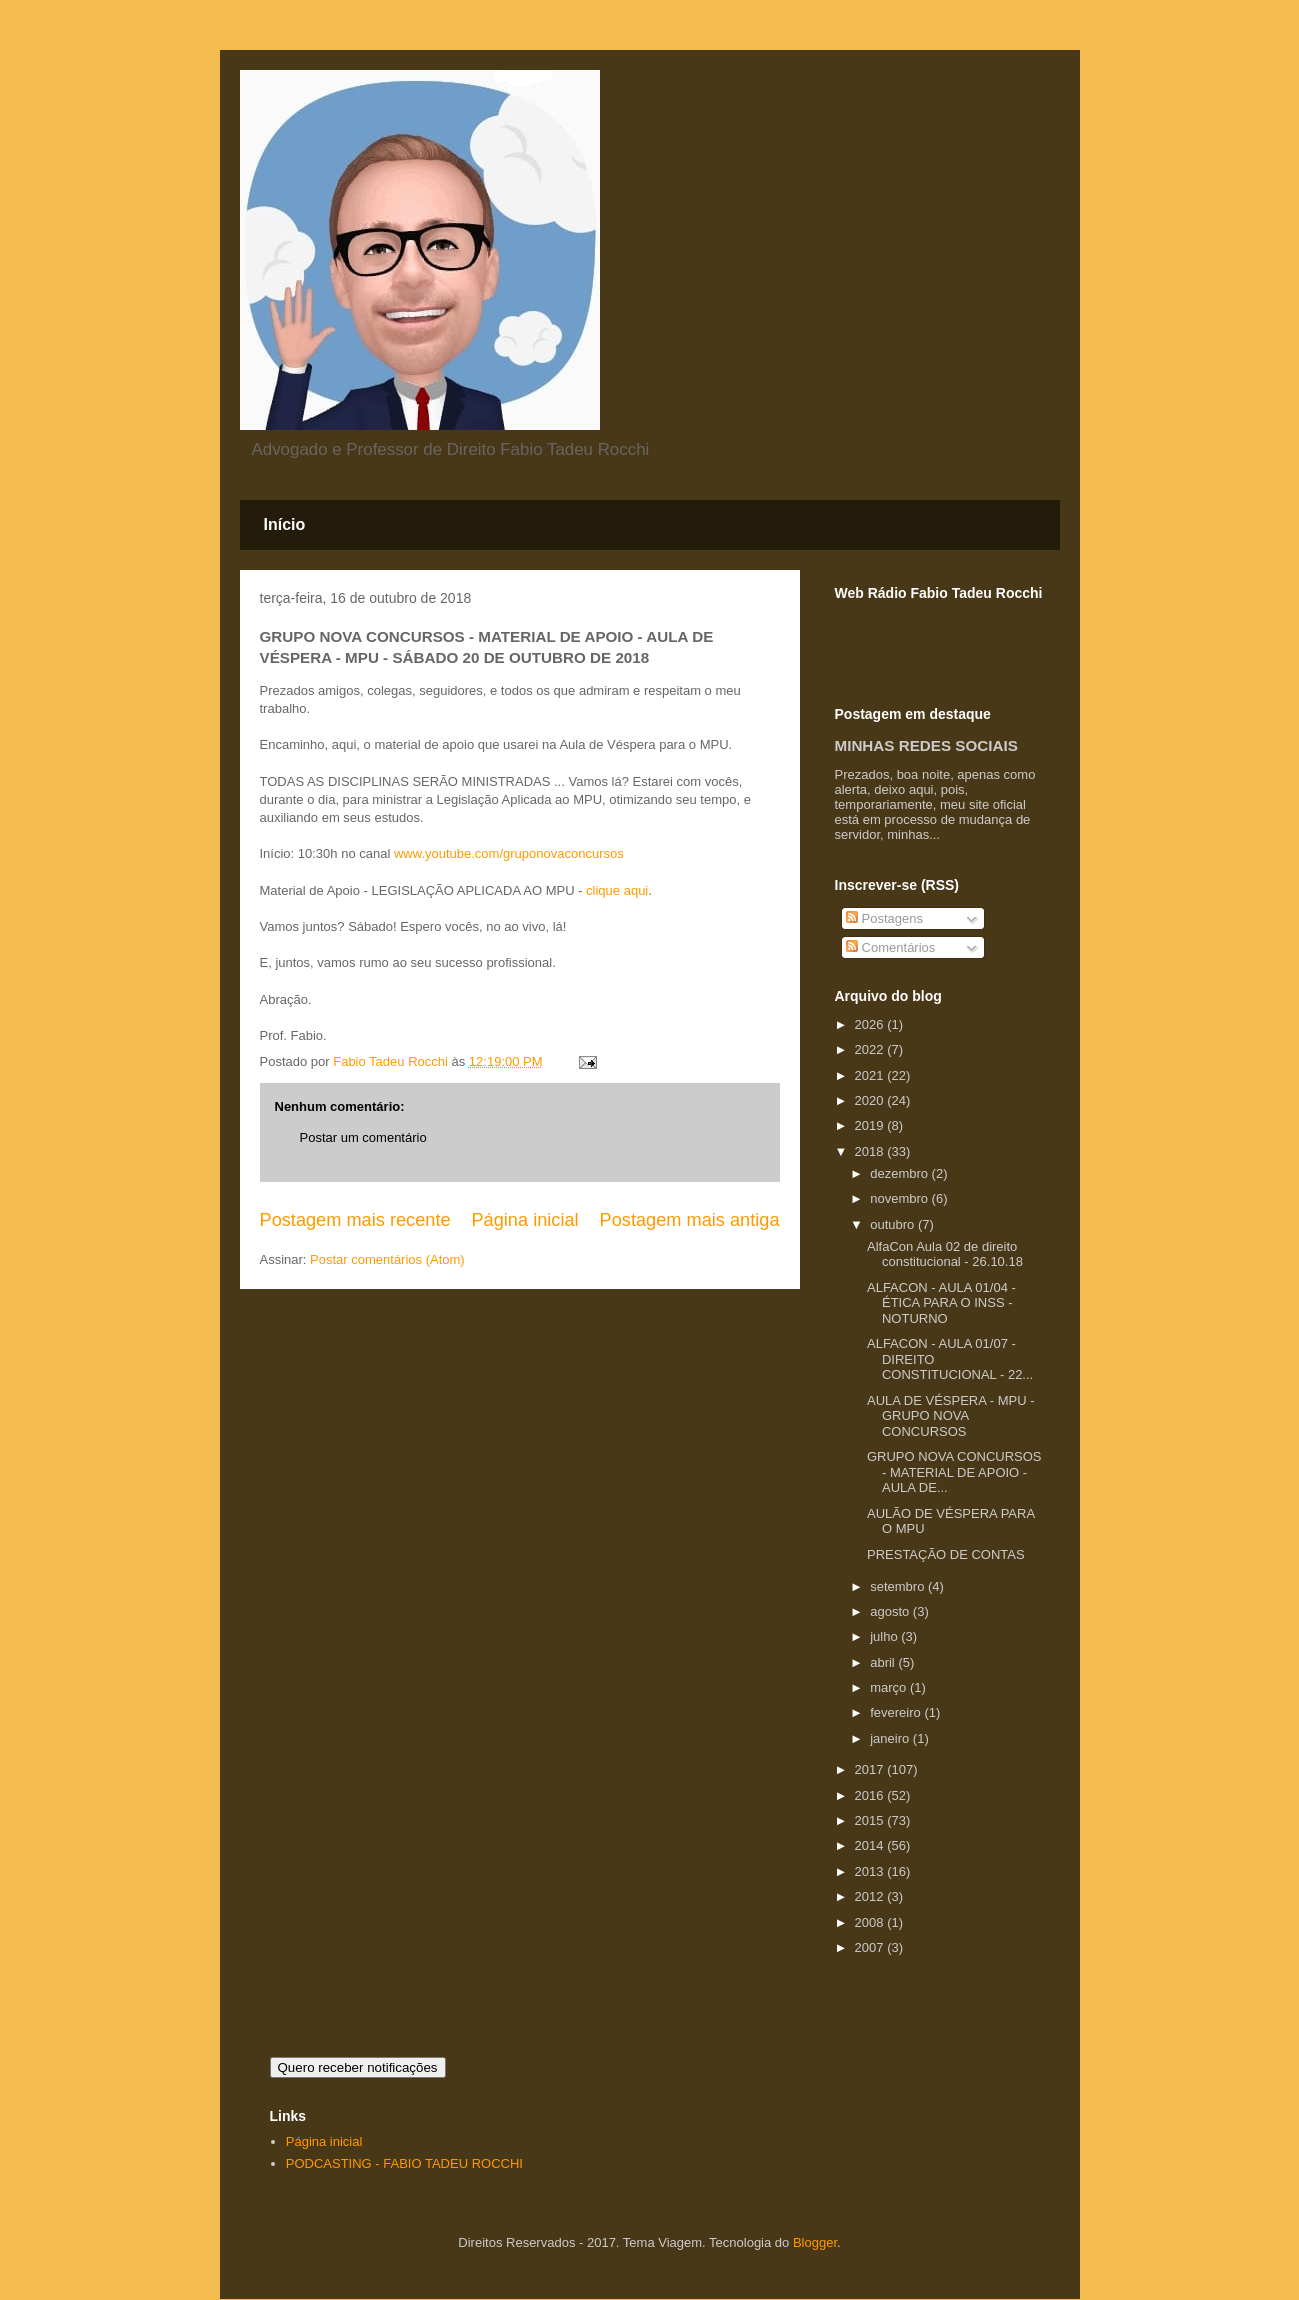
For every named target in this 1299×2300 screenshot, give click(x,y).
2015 (871, 1820)
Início (285, 524)
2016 (871, 1795)
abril (884, 1662)
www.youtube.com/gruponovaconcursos (509, 853)
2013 (871, 1871)
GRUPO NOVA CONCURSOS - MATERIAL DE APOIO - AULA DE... (954, 1472)
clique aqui (617, 890)
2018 (871, 1151)
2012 (871, 1896)
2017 (871, 1769)
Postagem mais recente (355, 1220)
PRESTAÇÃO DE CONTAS (946, 1554)
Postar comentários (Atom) (387, 1259)
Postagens (884, 918)
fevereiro (897, 1712)
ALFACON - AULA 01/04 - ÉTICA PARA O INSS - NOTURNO (941, 1303)
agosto (891, 1611)
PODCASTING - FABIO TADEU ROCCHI (404, 2163)
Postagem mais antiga (690, 1220)
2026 (871, 1024)
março (890, 1687)
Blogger (815, 2242)
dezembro (900, 1173)
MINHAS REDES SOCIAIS (926, 745)
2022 (871, 1049)
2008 (871, 1922)
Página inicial (524, 1220)
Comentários (890, 947)
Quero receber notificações (358, 2067)
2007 (871, 1947)
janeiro (891, 1738)
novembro (900, 1198)
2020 (871, 1100)
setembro (899, 1586)
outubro (894, 1224)
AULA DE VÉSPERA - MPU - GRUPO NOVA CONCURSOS (951, 1416)
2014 (871, 1845)
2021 (871, 1075)
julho (885, 1636)
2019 (871, 1125)
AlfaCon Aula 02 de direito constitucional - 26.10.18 (945, 1254)
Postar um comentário (363, 1137)
